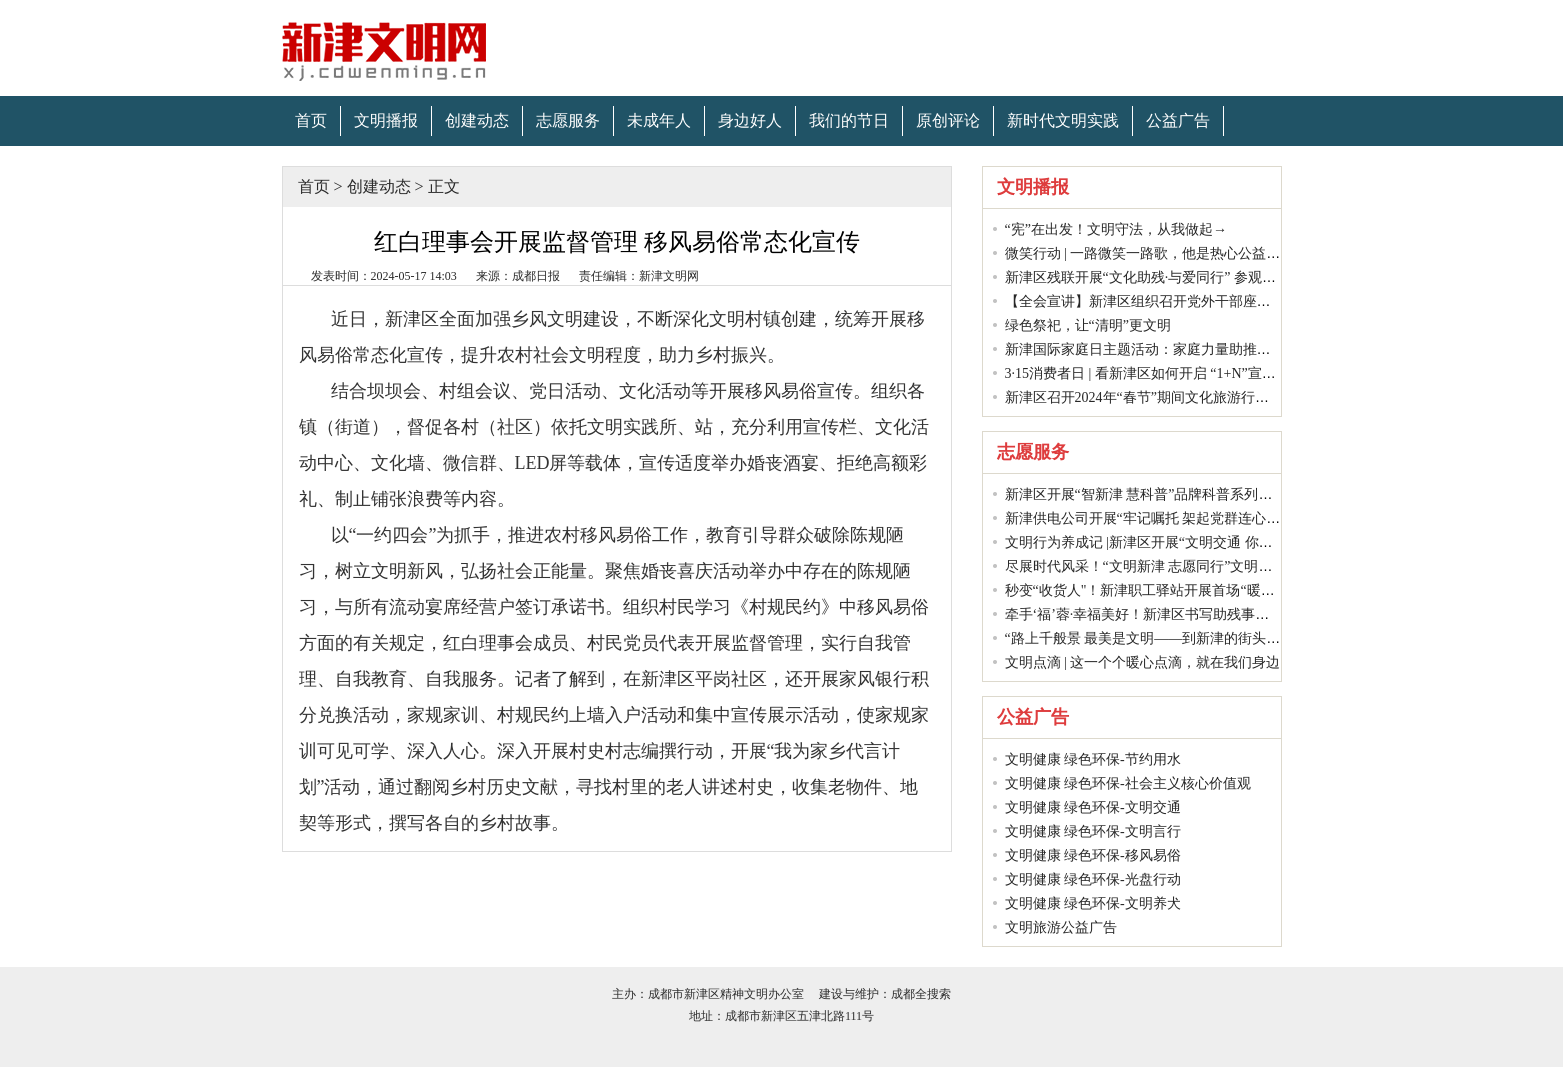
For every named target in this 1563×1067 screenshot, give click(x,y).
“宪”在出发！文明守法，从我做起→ (1116, 229)
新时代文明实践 (1063, 120)
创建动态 (477, 120)
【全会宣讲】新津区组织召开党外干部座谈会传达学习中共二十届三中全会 (1236, 301)
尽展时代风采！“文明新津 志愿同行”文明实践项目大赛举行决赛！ (1209, 566)
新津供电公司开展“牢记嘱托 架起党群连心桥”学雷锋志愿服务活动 (1209, 518)
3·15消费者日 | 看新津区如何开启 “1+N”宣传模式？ (1161, 373)
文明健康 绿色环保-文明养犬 (1093, 903)
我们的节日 (849, 120)
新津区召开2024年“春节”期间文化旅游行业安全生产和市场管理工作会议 (1228, 397)
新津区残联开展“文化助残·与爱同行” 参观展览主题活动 (1175, 277)
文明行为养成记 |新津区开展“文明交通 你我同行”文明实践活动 (1198, 542)
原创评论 (948, 120)
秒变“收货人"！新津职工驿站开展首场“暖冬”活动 (1157, 590)
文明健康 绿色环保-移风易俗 (1093, 855)
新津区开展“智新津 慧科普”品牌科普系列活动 (1146, 494)
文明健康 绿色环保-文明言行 (1093, 831)
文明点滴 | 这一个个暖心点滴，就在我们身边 (1143, 662)
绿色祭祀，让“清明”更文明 (1088, 325)
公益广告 (1178, 120)
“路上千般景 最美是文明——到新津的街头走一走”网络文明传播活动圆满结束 (1244, 638)
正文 (444, 186)
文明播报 (386, 120)
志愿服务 (568, 120)
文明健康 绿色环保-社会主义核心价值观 (1128, 783)
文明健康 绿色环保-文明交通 (1093, 807)
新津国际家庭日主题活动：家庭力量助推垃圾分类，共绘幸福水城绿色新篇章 (1243, 349)
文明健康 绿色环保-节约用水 (1093, 759)
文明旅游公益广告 (1061, 927)
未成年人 (659, 120)
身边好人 (750, 120)
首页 (311, 120)
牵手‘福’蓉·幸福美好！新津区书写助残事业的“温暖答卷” (1178, 614)
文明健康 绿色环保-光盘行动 (1093, 879)
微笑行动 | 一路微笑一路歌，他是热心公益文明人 (1157, 253)
